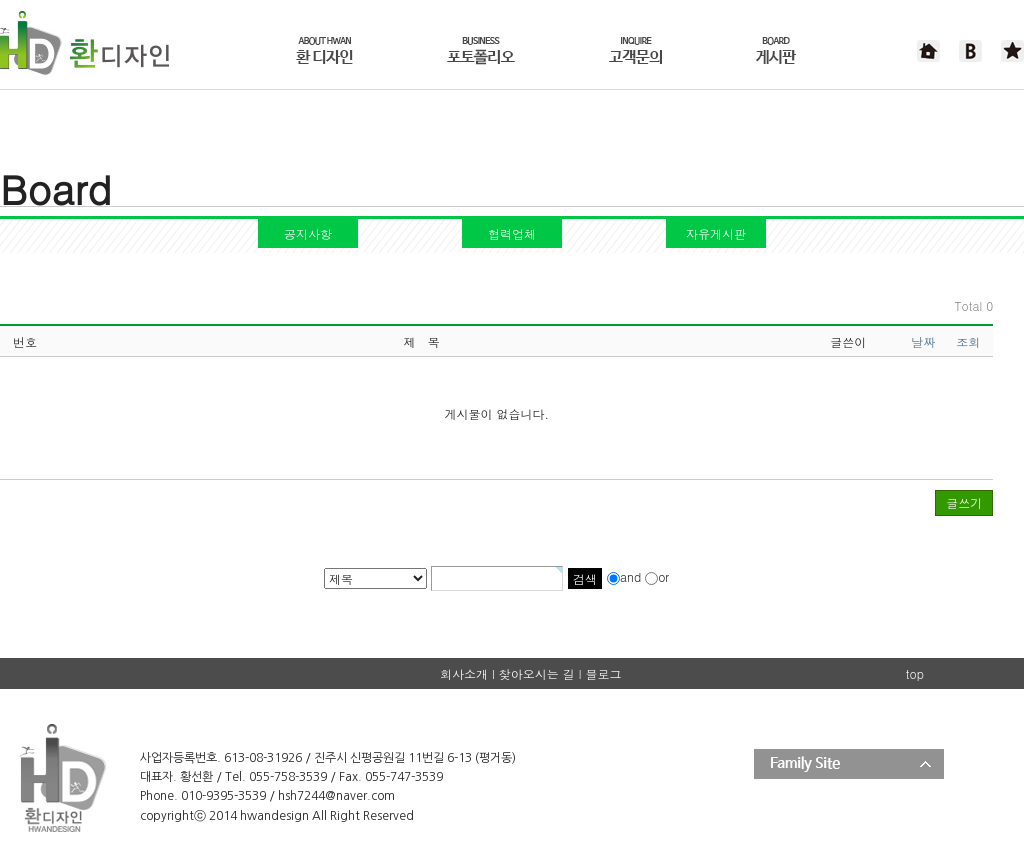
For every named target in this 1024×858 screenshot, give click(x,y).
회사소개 (464, 673)
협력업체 (512, 233)
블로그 (604, 673)
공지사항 (308, 233)
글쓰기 (964, 502)
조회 (968, 341)
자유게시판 (716, 233)
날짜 (923, 341)
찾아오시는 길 (537, 673)
